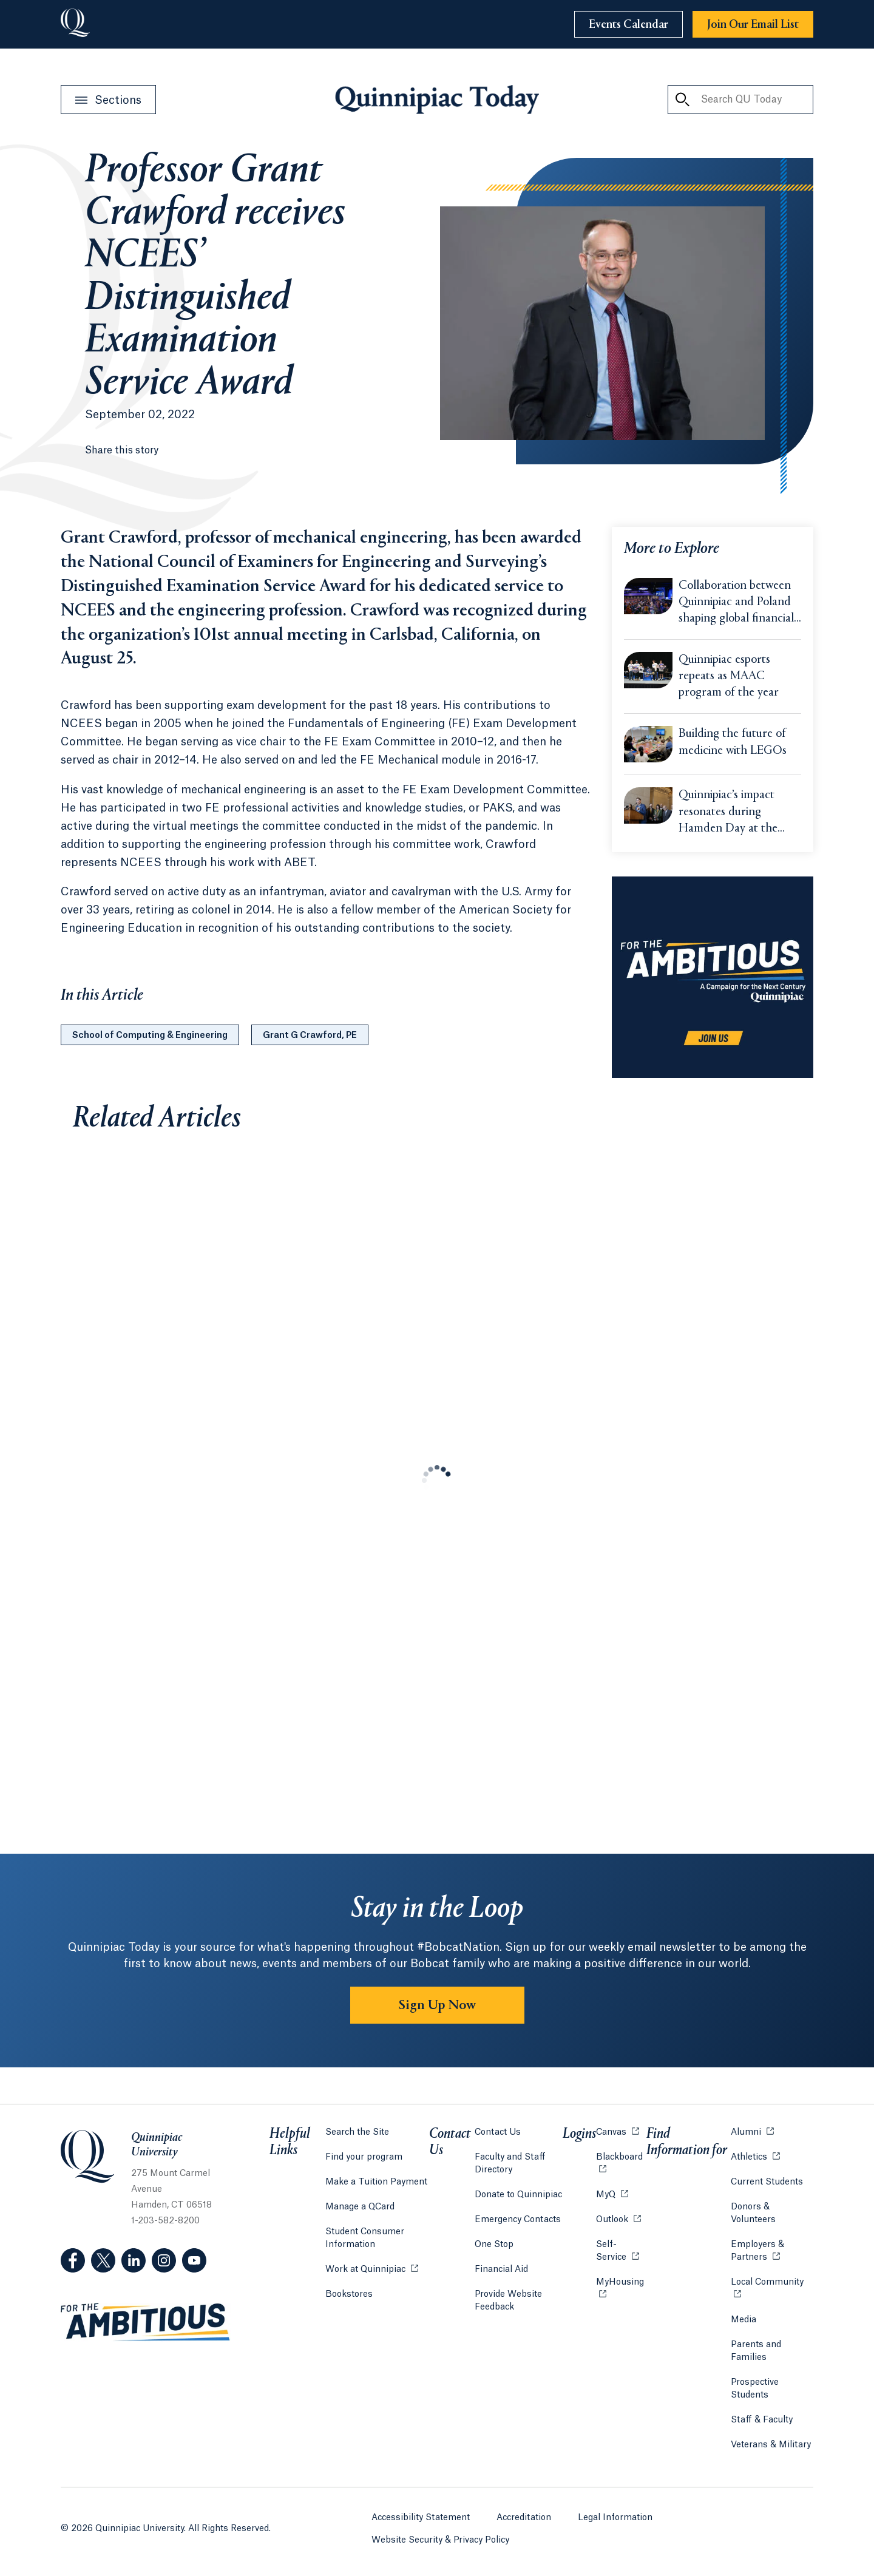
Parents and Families (756, 2351)
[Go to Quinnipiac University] (75, 24)
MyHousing (621, 2288)
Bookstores (349, 2293)
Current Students (767, 2182)
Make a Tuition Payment (376, 2182)
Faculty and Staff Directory (510, 2163)
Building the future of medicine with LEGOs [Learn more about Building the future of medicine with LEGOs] (733, 742)
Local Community (772, 2281)
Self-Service (621, 2251)
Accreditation (523, 2517)
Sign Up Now (437, 2005)
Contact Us (498, 2132)
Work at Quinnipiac (371, 2268)
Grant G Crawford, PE (310, 1035)
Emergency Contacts (518, 2219)
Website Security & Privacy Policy (440, 2540)
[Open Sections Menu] (108, 99)
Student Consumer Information (364, 2238)
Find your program (363, 2157)
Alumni (752, 2131)
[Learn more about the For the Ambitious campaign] (712, 977)
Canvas (617, 2131)
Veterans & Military (771, 2445)
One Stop (494, 2244)
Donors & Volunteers (753, 2213)
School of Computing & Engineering (150, 1035)
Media (743, 2320)
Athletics (755, 2156)
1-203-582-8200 (165, 2221)
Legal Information (615, 2517)
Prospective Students (755, 2388)
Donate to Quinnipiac (518, 2195)
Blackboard (621, 2156)
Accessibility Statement (420, 2517)
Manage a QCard (360, 2207)
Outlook (618, 2219)
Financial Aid (501, 2269)
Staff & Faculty (762, 2420)
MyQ (612, 2194)
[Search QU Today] (682, 99)
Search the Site (357, 2132)
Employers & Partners (772, 2251)
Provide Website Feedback (508, 2300)
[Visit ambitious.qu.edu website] (146, 2322)
